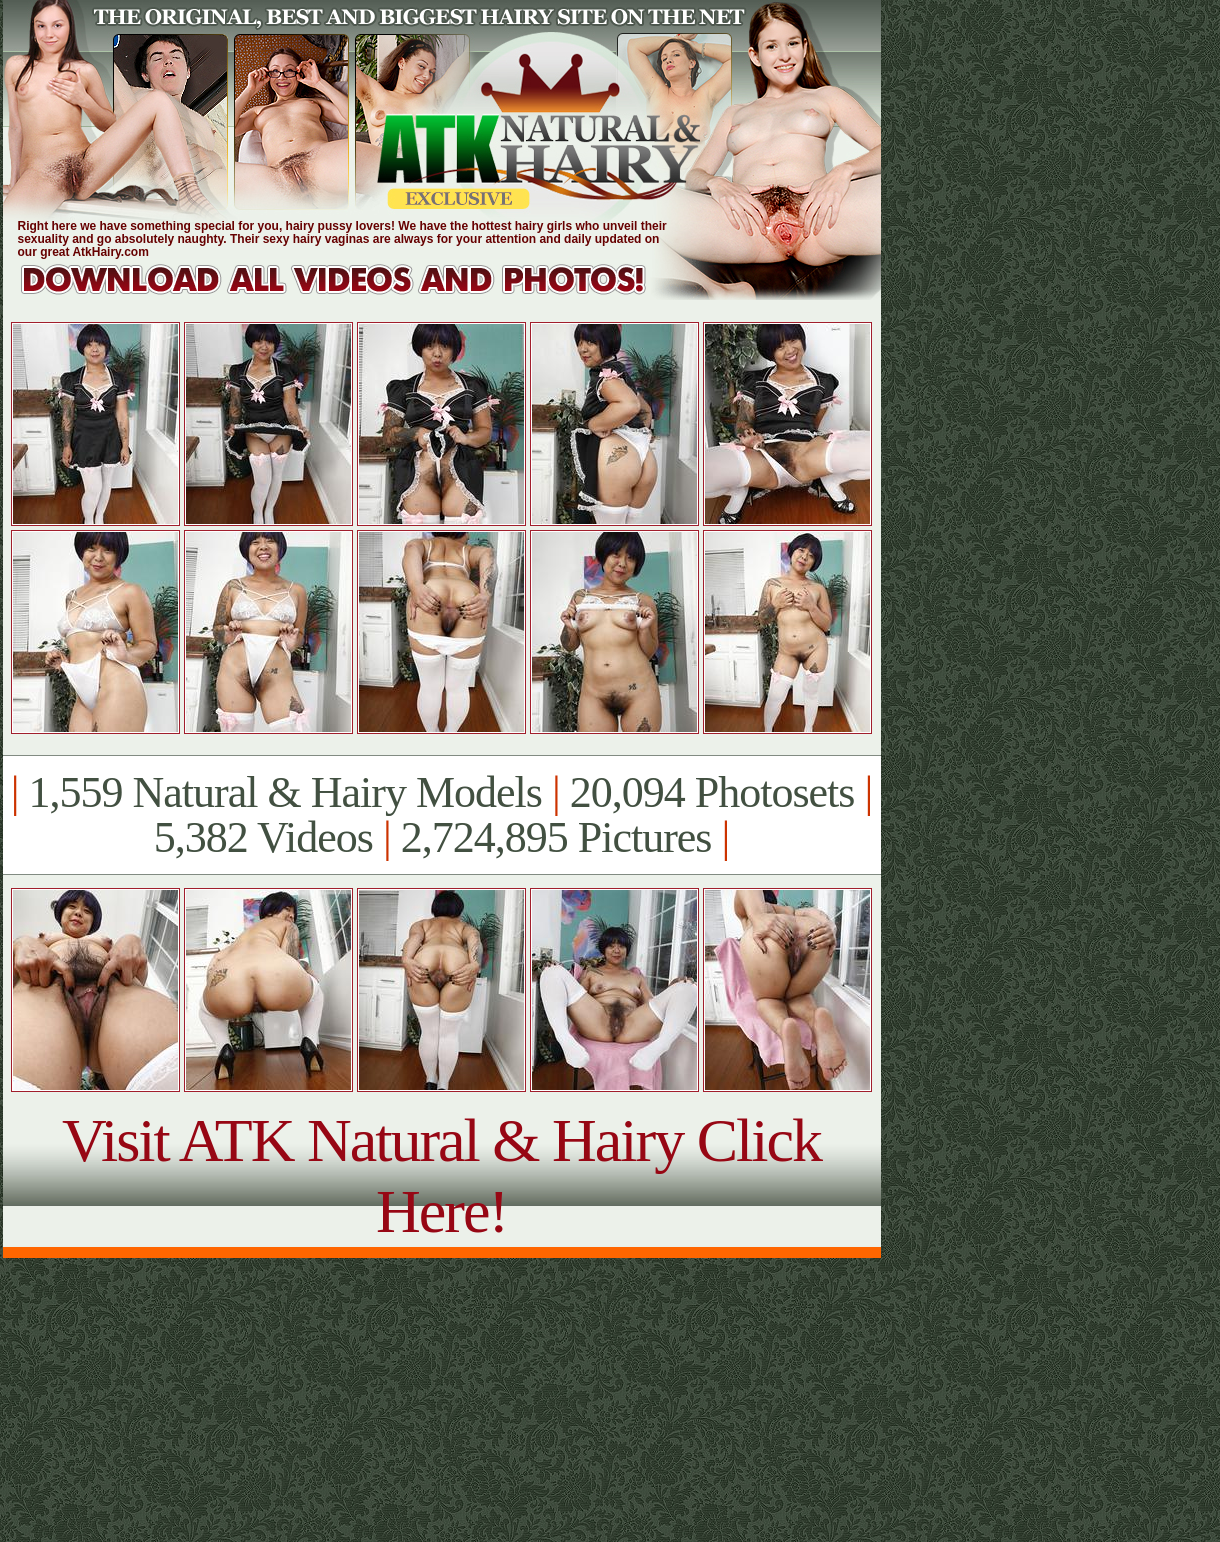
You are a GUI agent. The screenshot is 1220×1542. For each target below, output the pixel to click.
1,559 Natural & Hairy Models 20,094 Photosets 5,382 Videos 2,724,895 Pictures (441, 815)
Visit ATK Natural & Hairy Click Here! (441, 1175)
